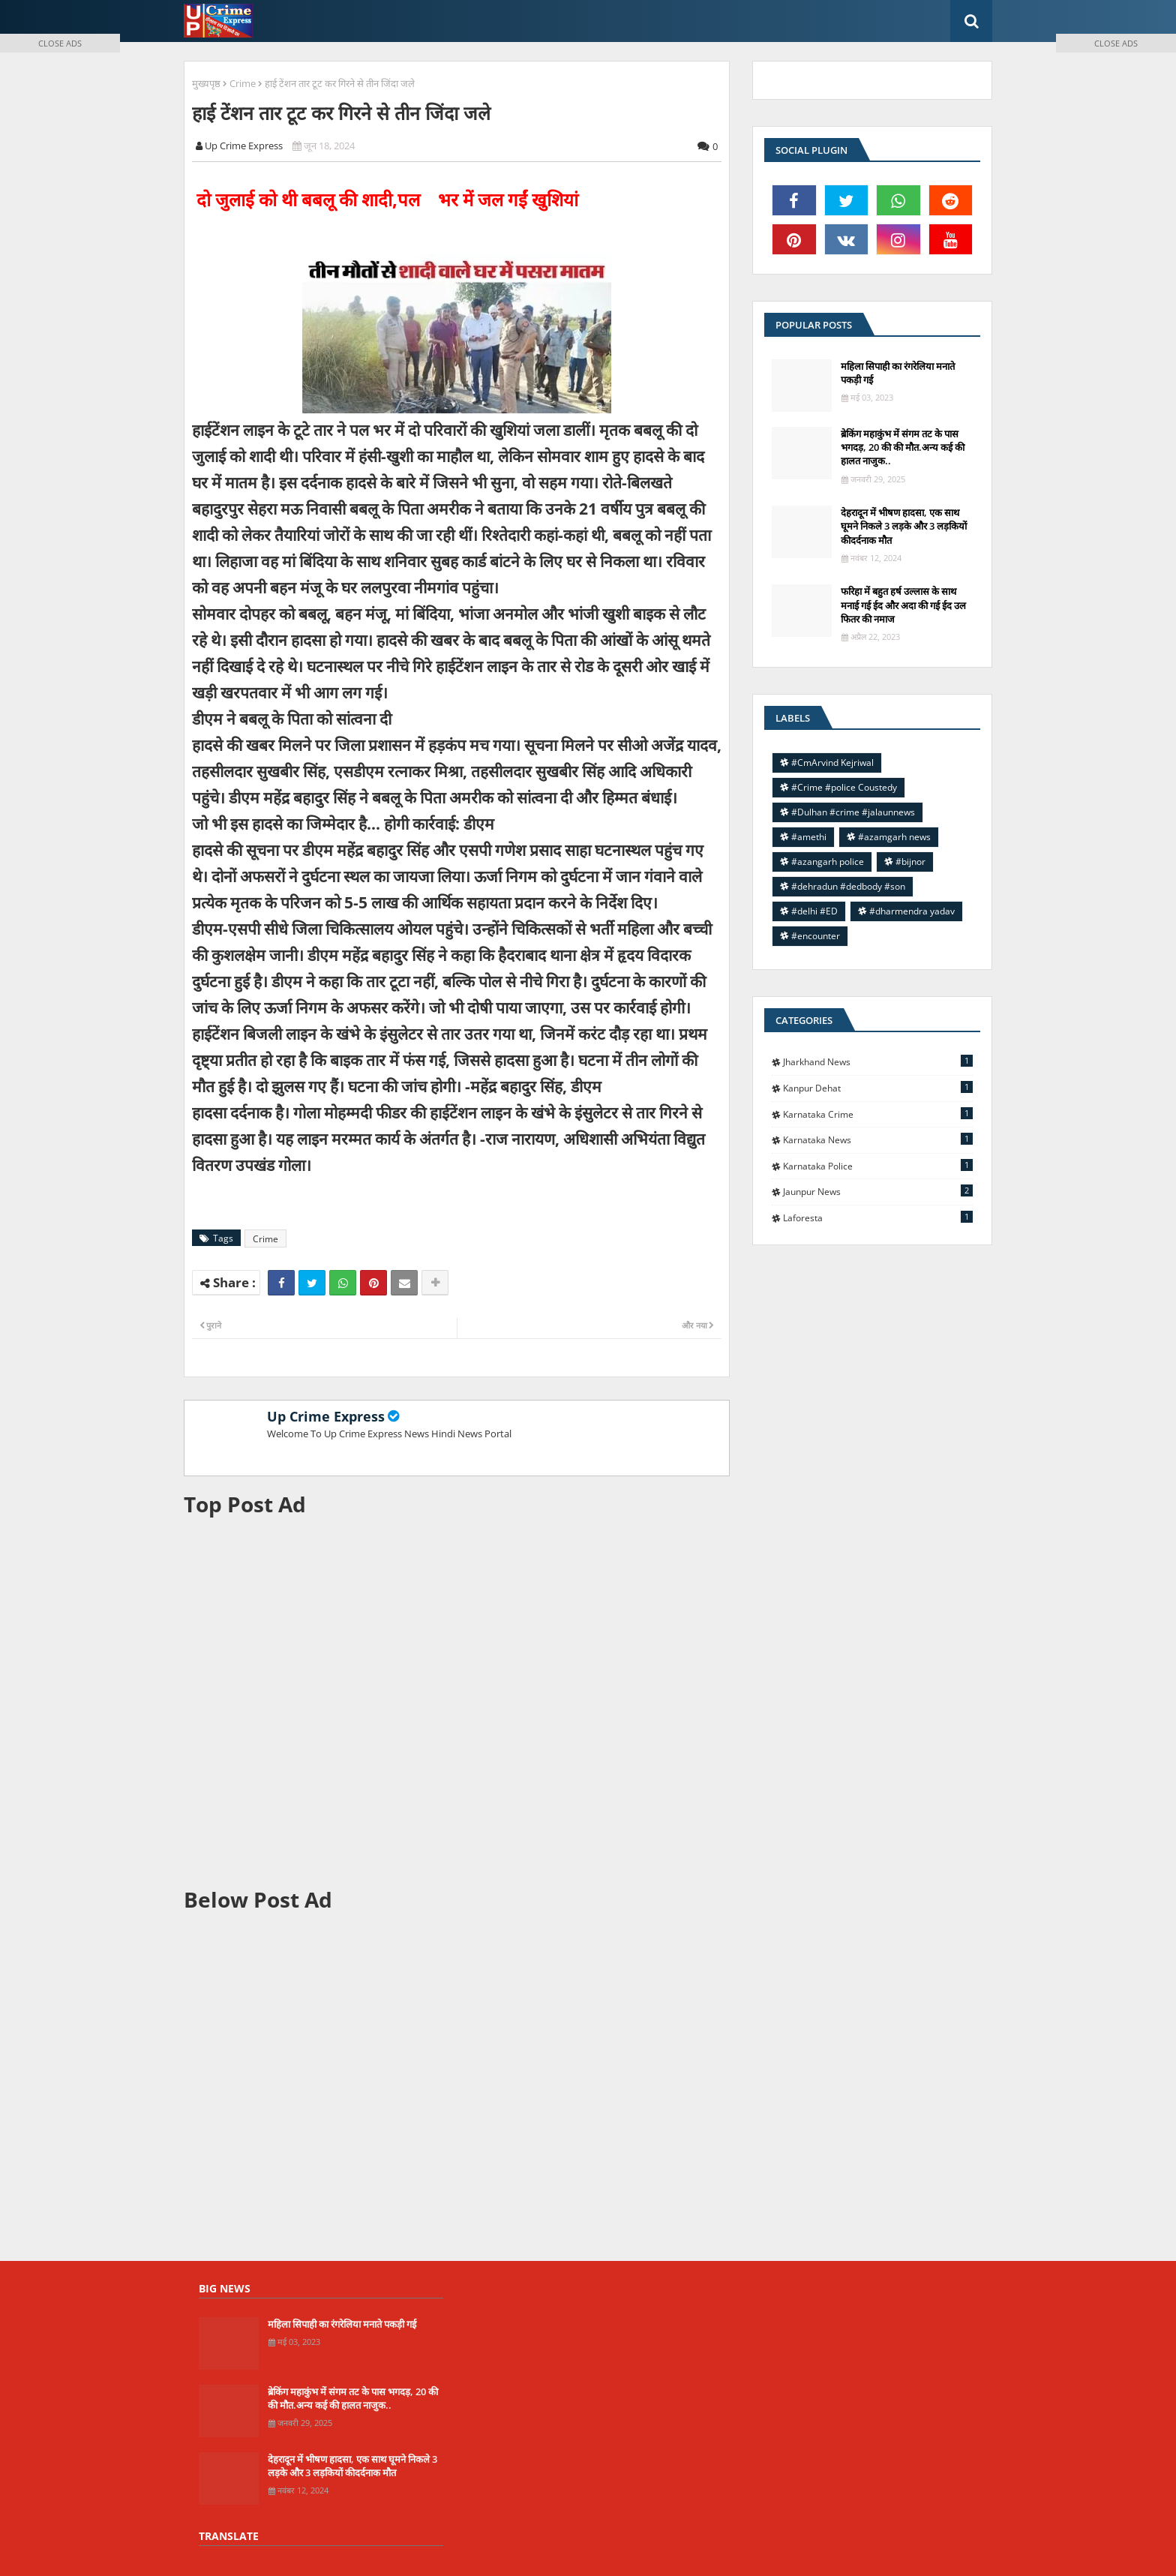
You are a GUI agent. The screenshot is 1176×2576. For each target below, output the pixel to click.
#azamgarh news (894, 836)
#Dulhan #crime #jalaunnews (853, 812)
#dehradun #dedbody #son (848, 886)
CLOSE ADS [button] (60, 43)
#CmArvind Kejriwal (832, 762)
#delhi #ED (814, 911)
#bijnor (911, 861)
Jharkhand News (878, 1061)
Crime (243, 83)
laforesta (878, 1217)
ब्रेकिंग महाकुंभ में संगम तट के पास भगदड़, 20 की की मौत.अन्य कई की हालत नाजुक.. (902, 447)
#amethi (808, 836)
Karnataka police (878, 1165)
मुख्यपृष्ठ (206, 83)
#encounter (815, 935)
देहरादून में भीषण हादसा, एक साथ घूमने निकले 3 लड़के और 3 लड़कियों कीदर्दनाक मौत (904, 526)
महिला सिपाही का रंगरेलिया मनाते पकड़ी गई (898, 372)
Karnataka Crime (878, 1114)
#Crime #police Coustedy (844, 787)
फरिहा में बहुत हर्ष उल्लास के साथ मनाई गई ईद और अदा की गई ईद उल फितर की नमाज (903, 604)
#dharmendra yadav (912, 911)
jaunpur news (878, 1191)
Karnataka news (878, 1139)
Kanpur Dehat (878, 1087)
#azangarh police (827, 861)
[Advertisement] (457, 1702)
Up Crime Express (326, 1416)
